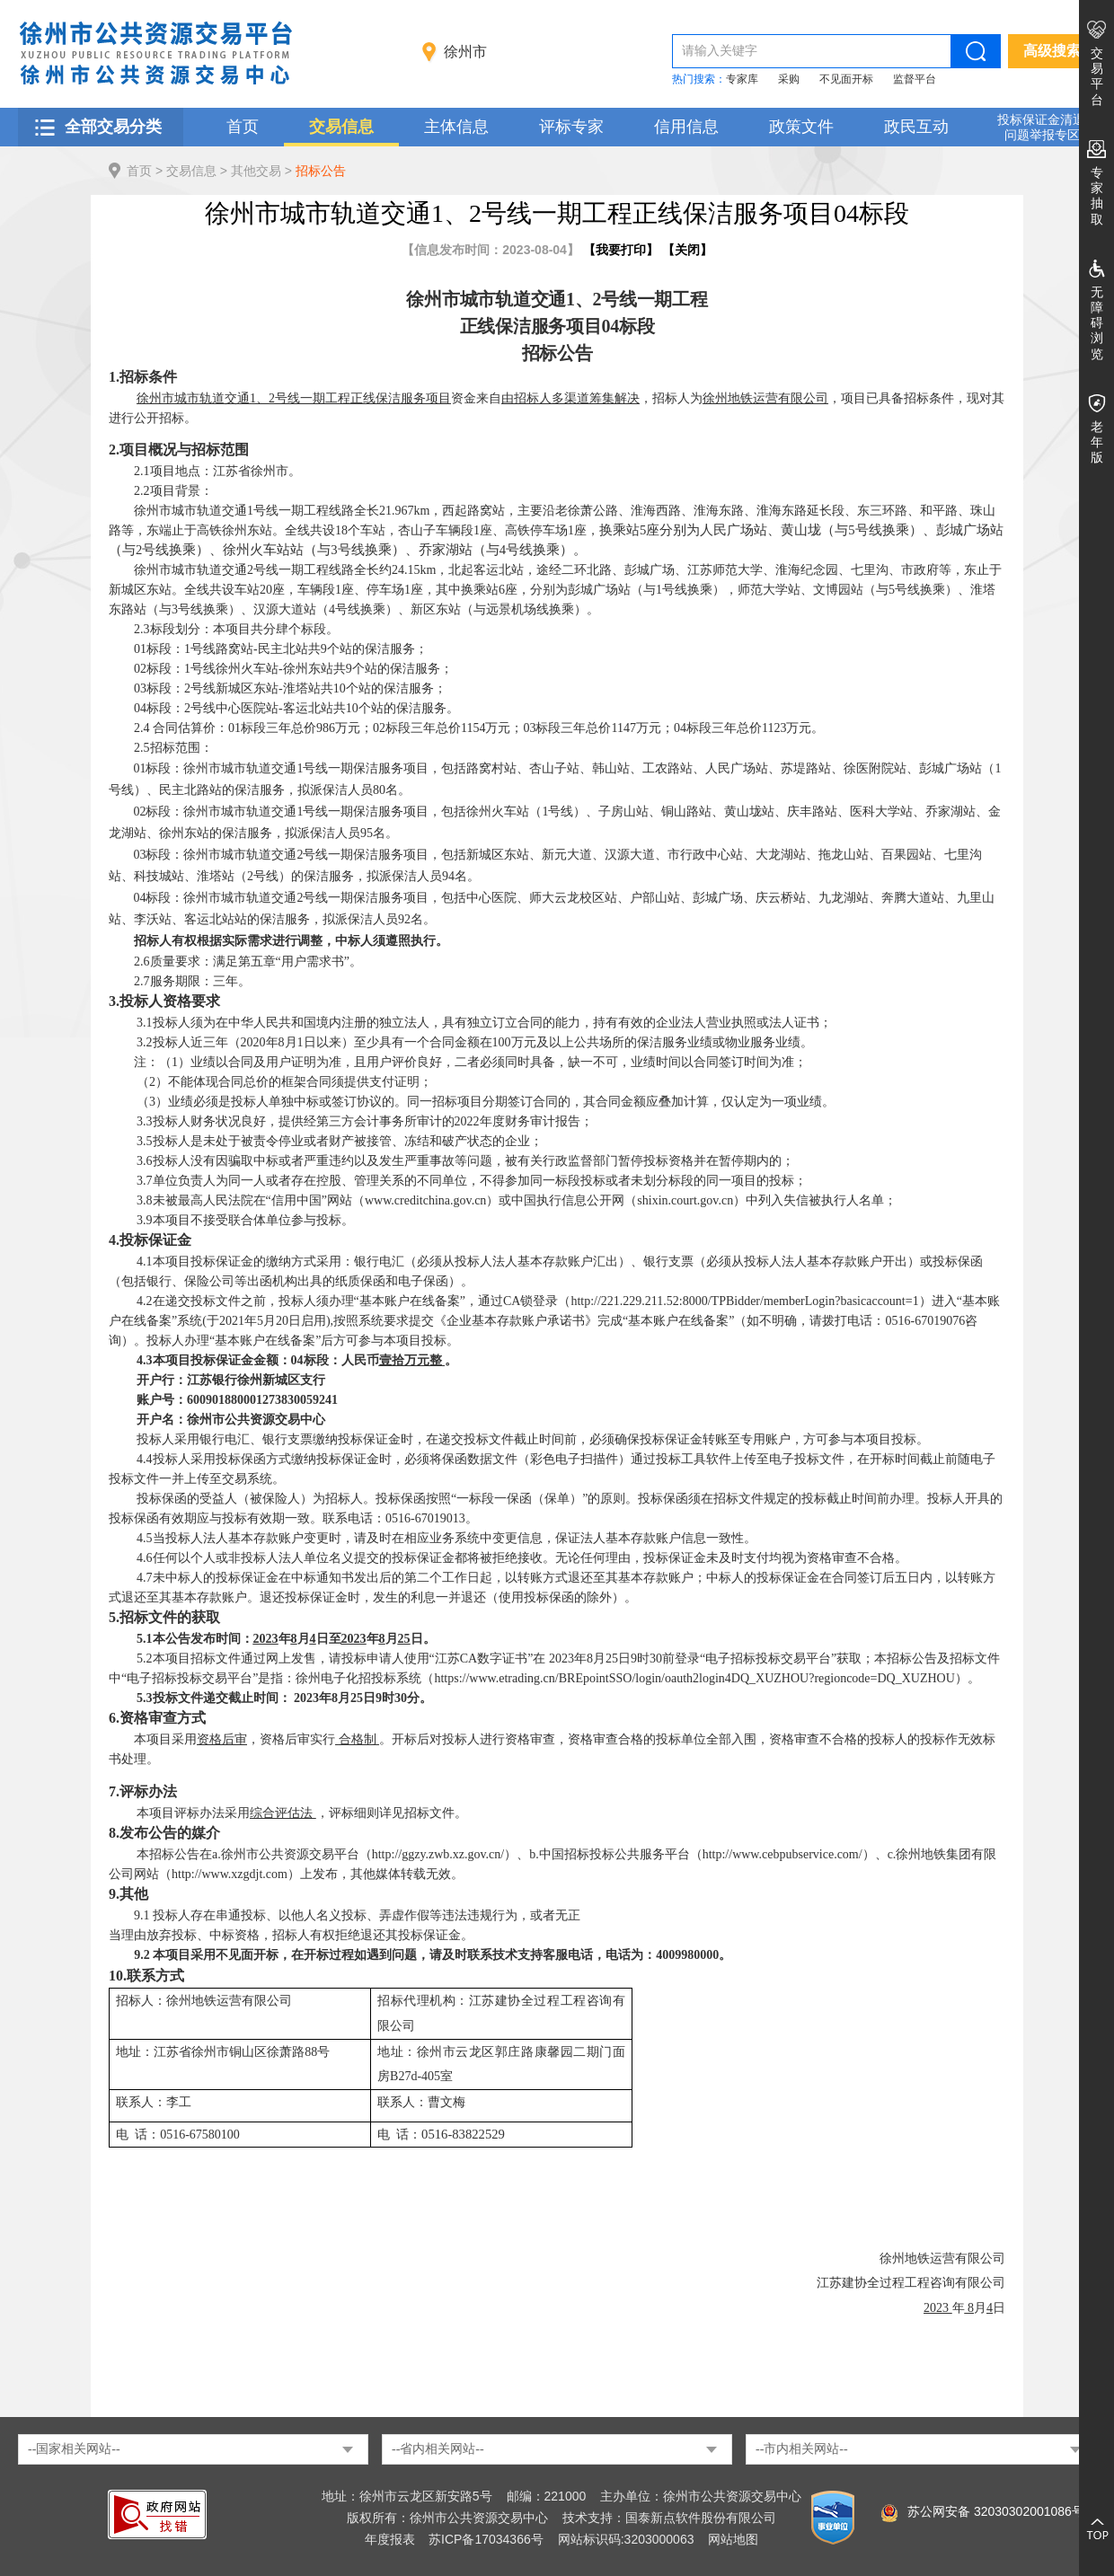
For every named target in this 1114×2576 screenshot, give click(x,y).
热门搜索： (699, 79)
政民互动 (916, 127)
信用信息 (686, 127)
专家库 (742, 79)
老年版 (1097, 441)
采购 (789, 79)
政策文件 (801, 127)
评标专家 (571, 127)
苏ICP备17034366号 (486, 2539)
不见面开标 (846, 79)
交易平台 (1097, 76)
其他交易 (256, 170)
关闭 (687, 250)
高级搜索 (1052, 50)
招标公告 (321, 170)
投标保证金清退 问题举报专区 (1041, 127)
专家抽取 (1097, 195)
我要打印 (621, 250)
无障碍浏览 (1097, 323)
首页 (242, 127)
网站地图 (733, 2539)
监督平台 (914, 79)
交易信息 (341, 127)
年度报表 (390, 2539)
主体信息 (456, 127)
